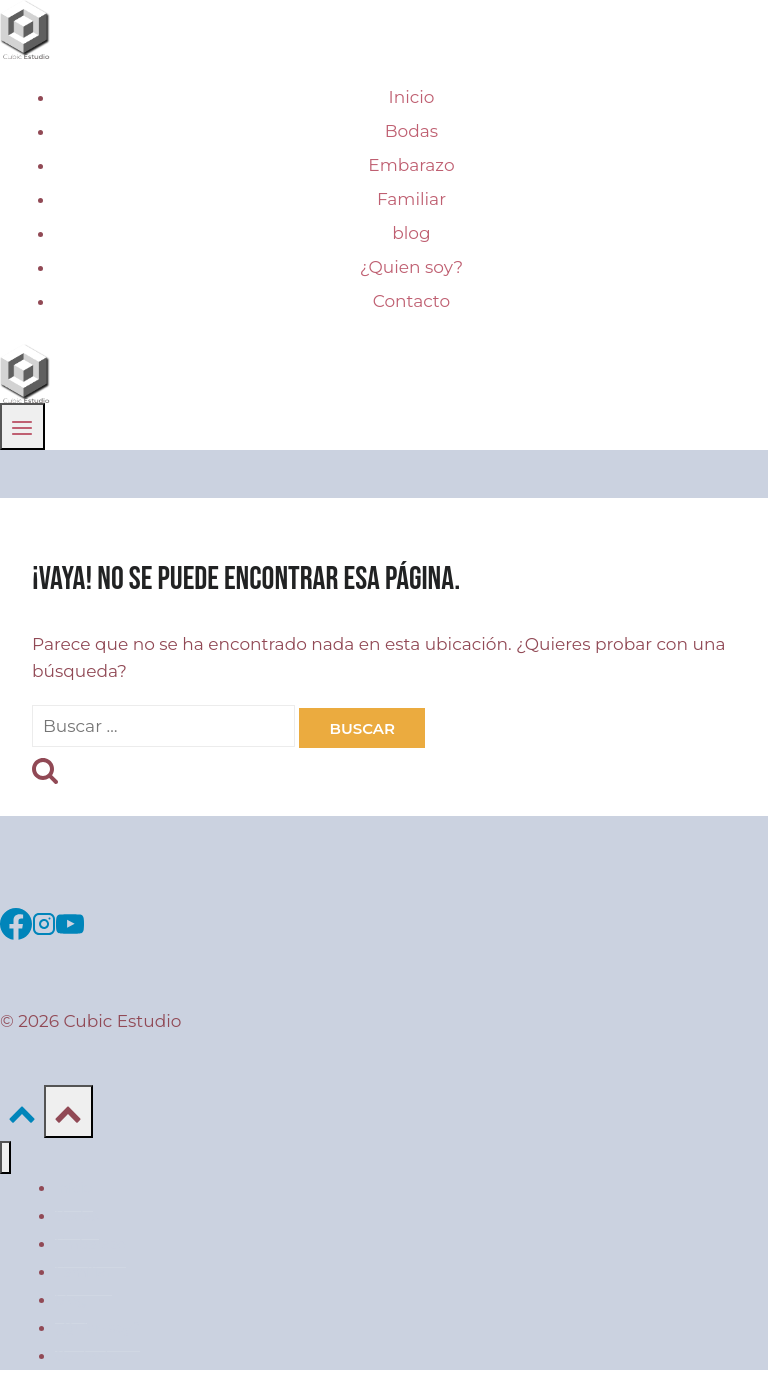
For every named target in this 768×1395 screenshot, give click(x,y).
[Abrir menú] (22, 426)
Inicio (412, 97)
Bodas (411, 131)
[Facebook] (16, 921)
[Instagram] (44, 921)
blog (411, 233)
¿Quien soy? (411, 267)
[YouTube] (70, 921)
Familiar (411, 199)
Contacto (411, 301)
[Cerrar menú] (5, 1157)
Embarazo (411, 165)
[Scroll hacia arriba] (22, 1110)
